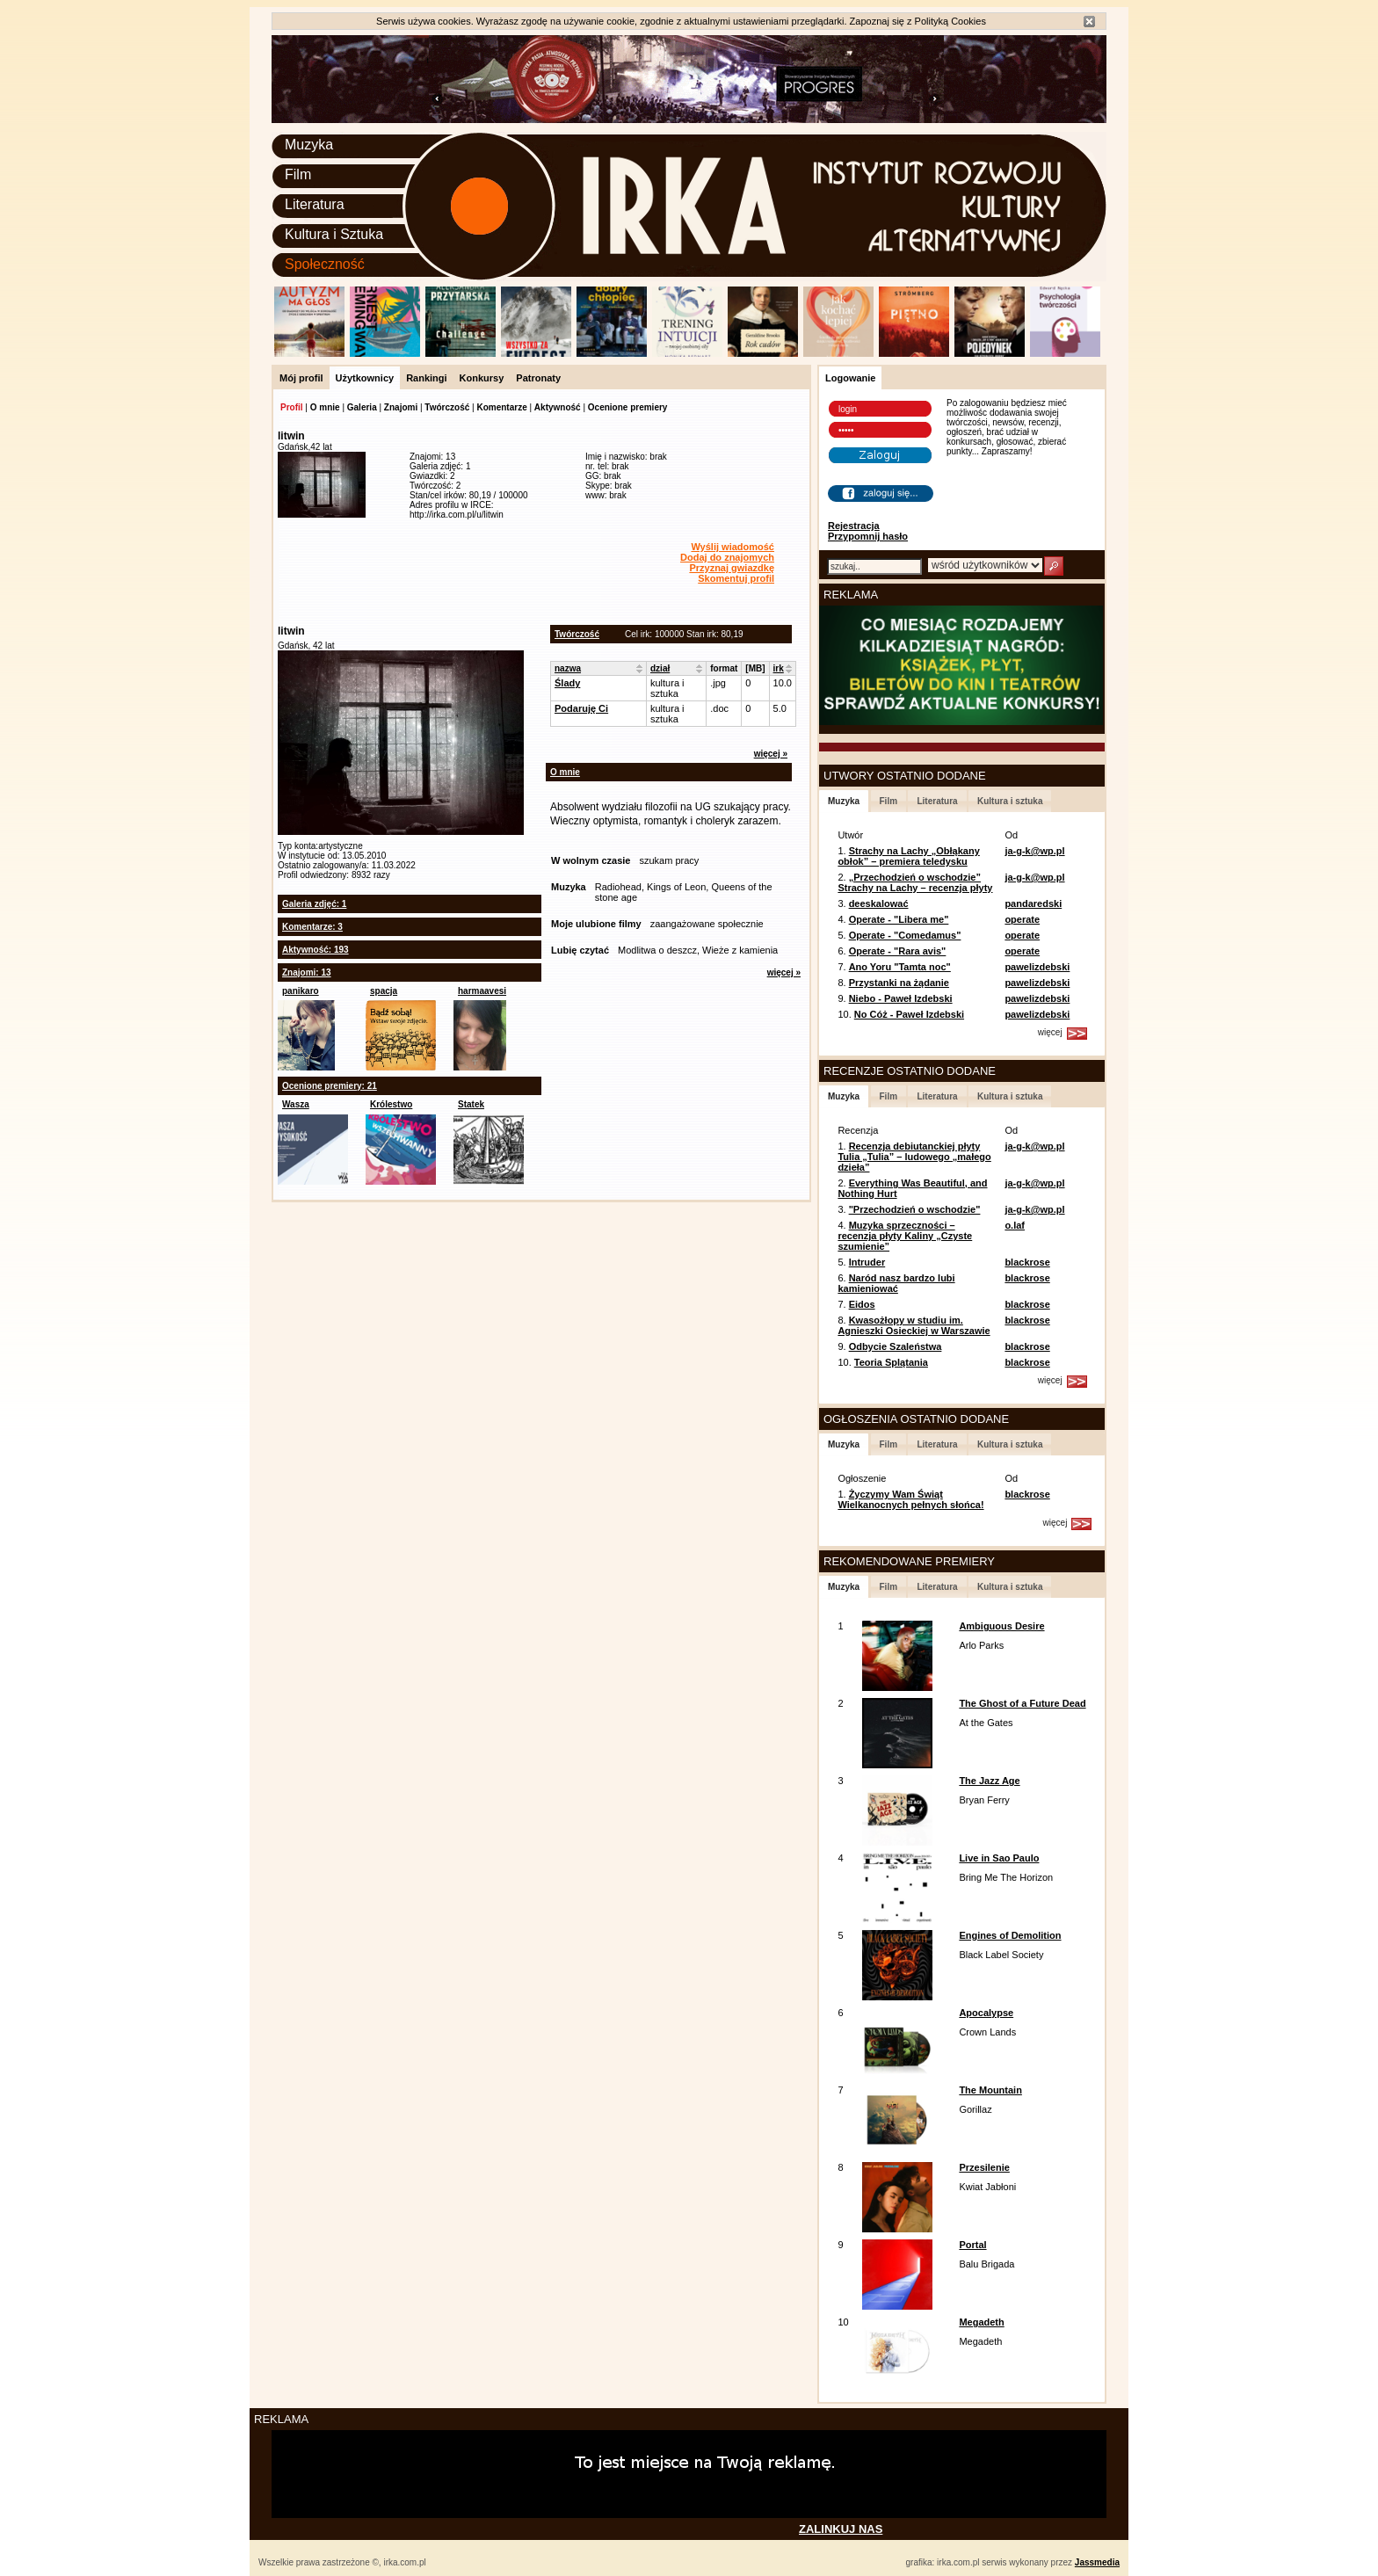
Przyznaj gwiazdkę (731, 567)
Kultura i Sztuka (334, 234)
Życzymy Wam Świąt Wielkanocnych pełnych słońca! (910, 1499)
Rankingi (426, 378)
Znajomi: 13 (306, 972)
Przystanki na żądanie (899, 982)
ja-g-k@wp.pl (1034, 850)
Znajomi (400, 407)
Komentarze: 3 (312, 927)
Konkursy (482, 378)
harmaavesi (482, 991)
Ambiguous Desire (1001, 1626)
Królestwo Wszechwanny (400, 1109)
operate (1022, 919)
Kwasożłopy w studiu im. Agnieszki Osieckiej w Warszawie (914, 1325)
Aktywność (557, 407)
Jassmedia (1097, 2562)
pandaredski (1033, 903)
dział (660, 668)
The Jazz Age (989, 1780)
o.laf (1014, 1225)
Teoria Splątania (891, 1362)
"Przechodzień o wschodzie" (915, 1209)
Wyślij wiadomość (732, 546)
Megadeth (981, 2322)
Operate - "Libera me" (899, 919)
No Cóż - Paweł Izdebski (909, 1014)
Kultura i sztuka (1009, 801)
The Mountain (990, 2090)
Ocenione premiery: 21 (329, 1086)
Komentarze (501, 407)
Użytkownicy (365, 378)
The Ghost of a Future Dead (1022, 1703)
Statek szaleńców (480, 1109)
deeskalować (879, 903)
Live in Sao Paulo (999, 1858)
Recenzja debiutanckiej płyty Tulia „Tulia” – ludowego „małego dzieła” (914, 1156)
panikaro (300, 991)
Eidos (862, 1304)
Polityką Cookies (950, 21)
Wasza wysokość (303, 1109)
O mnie (325, 407)
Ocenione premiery (628, 407)
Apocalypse (986, 2012)
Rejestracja (854, 525)
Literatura (314, 204)
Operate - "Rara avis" (897, 951)
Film (298, 174)
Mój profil (301, 378)
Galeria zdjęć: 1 (314, 904)
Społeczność (325, 264)
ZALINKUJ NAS (840, 2529)
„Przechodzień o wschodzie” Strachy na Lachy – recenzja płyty (915, 882)
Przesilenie (984, 2167)
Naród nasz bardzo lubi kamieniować (896, 1283)
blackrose (1026, 1262)
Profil (291, 407)
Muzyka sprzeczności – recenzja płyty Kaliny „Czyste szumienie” (905, 1236)
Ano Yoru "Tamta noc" (900, 966)
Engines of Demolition (1010, 1935)
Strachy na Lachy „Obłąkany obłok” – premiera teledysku (908, 856)
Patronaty (538, 378)
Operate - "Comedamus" (905, 935)
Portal (972, 2244)
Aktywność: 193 (315, 949)
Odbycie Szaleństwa (895, 1346)
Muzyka (309, 144)
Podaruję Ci (581, 708)
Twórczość (446, 407)
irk (778, 668)
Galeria (362, 407)
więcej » (770, 753)
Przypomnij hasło (868, 536)
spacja (383, 991)
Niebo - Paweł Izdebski (901, 998)
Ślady (567, 683)
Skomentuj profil (736, 578)
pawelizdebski (1037, 966)
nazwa (568, 668)
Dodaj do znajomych (727, 557)
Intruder (867, 1262)
